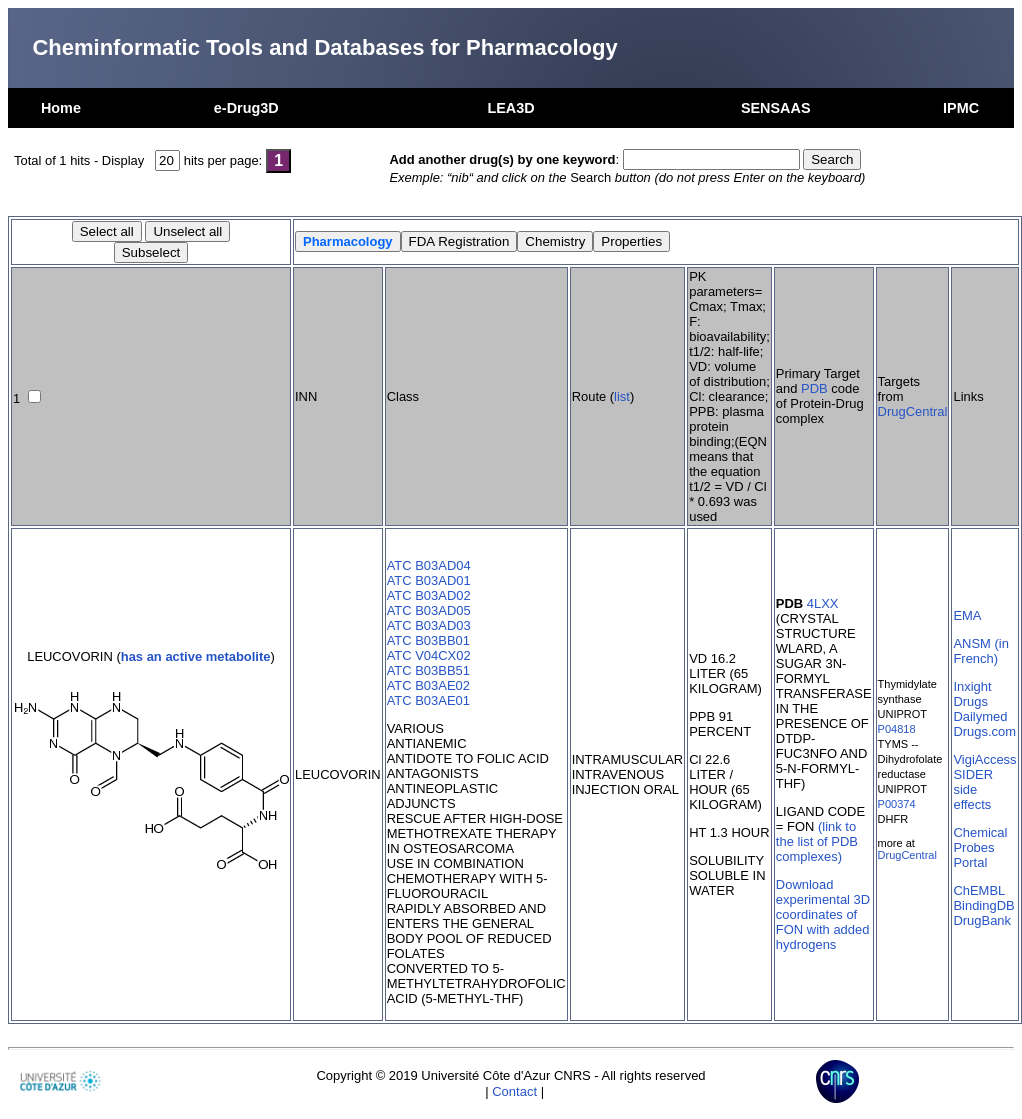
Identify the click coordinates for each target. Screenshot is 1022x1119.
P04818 (897, 729)
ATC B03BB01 (428, 640)
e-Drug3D (246, 108)
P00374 (897, 804)
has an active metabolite (196, 656)
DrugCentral (913, 411)
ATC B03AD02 (429, 595)
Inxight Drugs (972, 694)
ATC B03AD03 (429, 625)
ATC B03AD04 (429, 565)
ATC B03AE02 (428, 685)
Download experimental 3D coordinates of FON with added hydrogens (823, 914)
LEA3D (510, 108)
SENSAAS (776, 108)
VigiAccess (984, 759)
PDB (814, 388)
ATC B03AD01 (429, 580)
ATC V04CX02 (429, 655)
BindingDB (983, 905)
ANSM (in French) (980, 651)
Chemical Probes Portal (980, 847)
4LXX (823, 603)
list (622, 396)
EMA (967, 615)
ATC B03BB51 (428, 670)
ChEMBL (979, 890)
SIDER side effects (973, 789)
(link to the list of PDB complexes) (817, 841)
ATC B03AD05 (429, 610)
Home (61, 108)
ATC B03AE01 (428, 700)
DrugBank (982, 920)
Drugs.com (984, 731)
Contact (514, 1091)
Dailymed (980, 716)
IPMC (961, 108)
